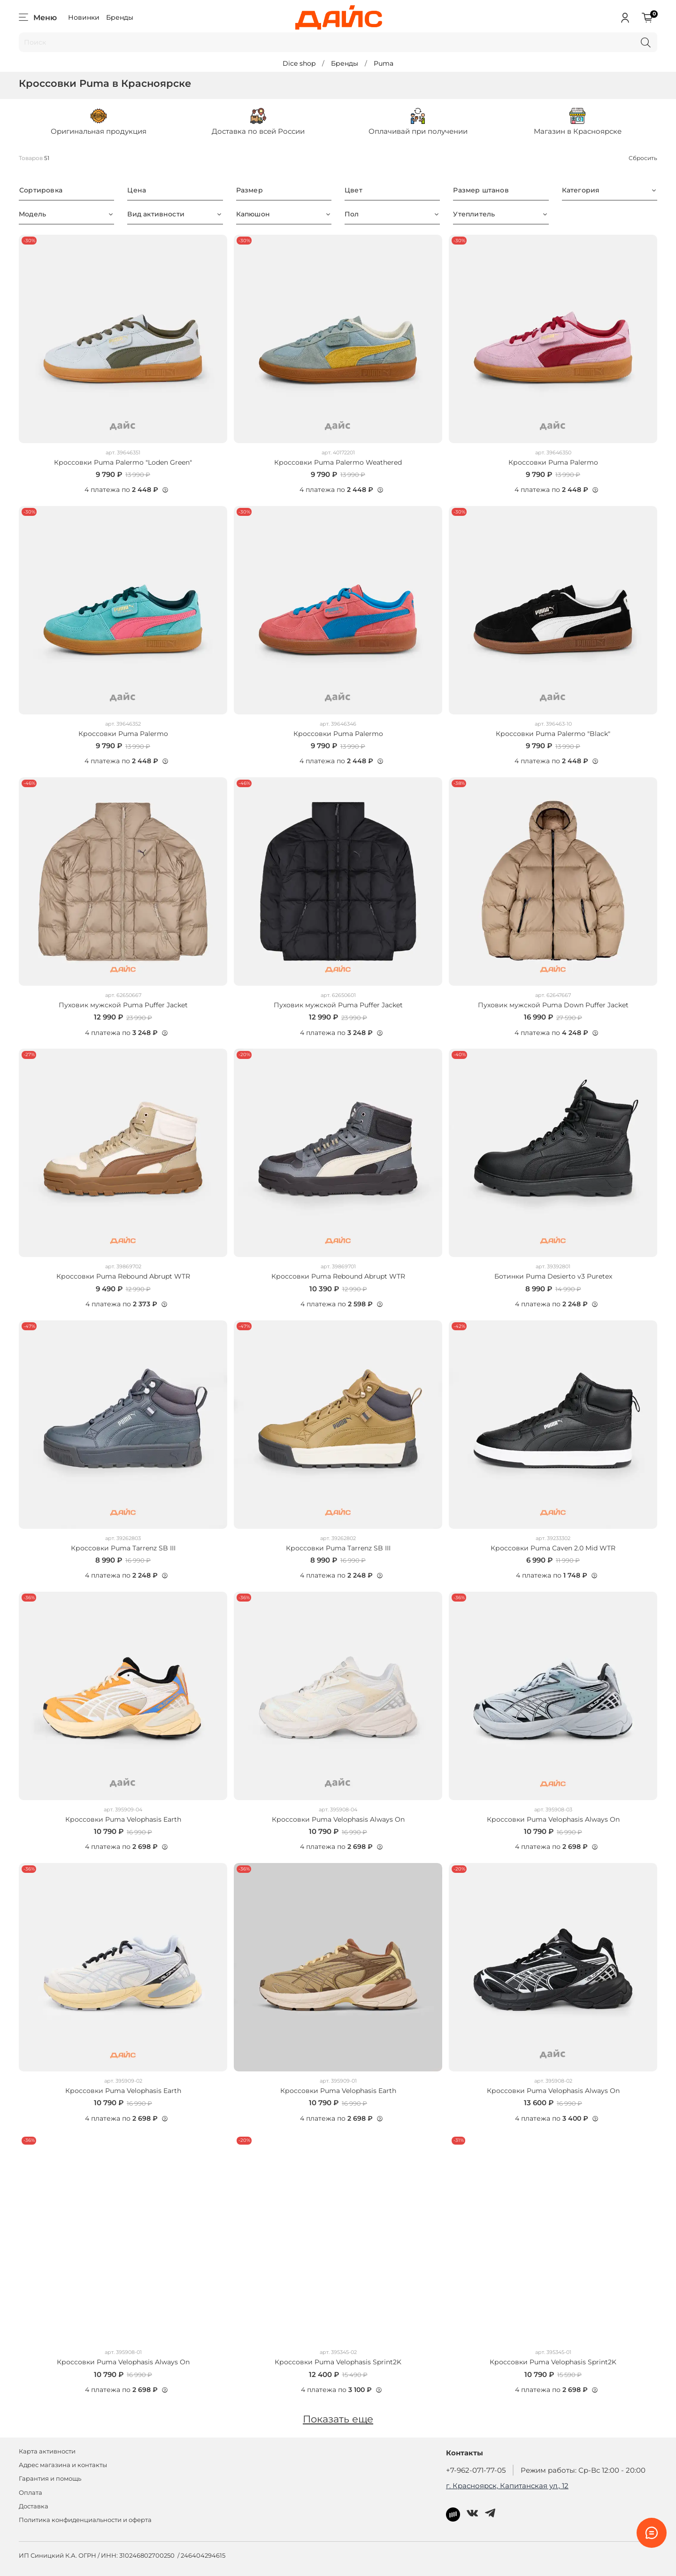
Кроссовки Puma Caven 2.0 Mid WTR (553, 1548)
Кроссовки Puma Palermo (553, 462)
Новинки (84, 17)
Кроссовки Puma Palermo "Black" (553, 733)
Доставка (33, 2506)
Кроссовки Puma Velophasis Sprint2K (338, 2362)
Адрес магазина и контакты (63, 2465)
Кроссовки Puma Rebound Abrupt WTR (123, 1276)
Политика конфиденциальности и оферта (85, 2519)
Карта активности (47, 2451)
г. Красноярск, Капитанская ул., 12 (507, 2485)
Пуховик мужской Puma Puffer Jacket (123, 1005)
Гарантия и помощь (50, 2478)
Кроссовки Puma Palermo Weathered (338, 462)
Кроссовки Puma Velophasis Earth (123, 1819)
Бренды (119, 17)
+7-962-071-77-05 (476, 2470)
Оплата (30, 2492)
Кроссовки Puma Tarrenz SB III (123, 1548)
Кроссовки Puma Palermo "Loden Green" (123, 462)
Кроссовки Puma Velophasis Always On (338, 1819)
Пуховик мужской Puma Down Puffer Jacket (553, 1005)
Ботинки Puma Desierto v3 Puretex (553, 1276)
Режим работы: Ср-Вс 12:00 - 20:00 (583, 2470)
